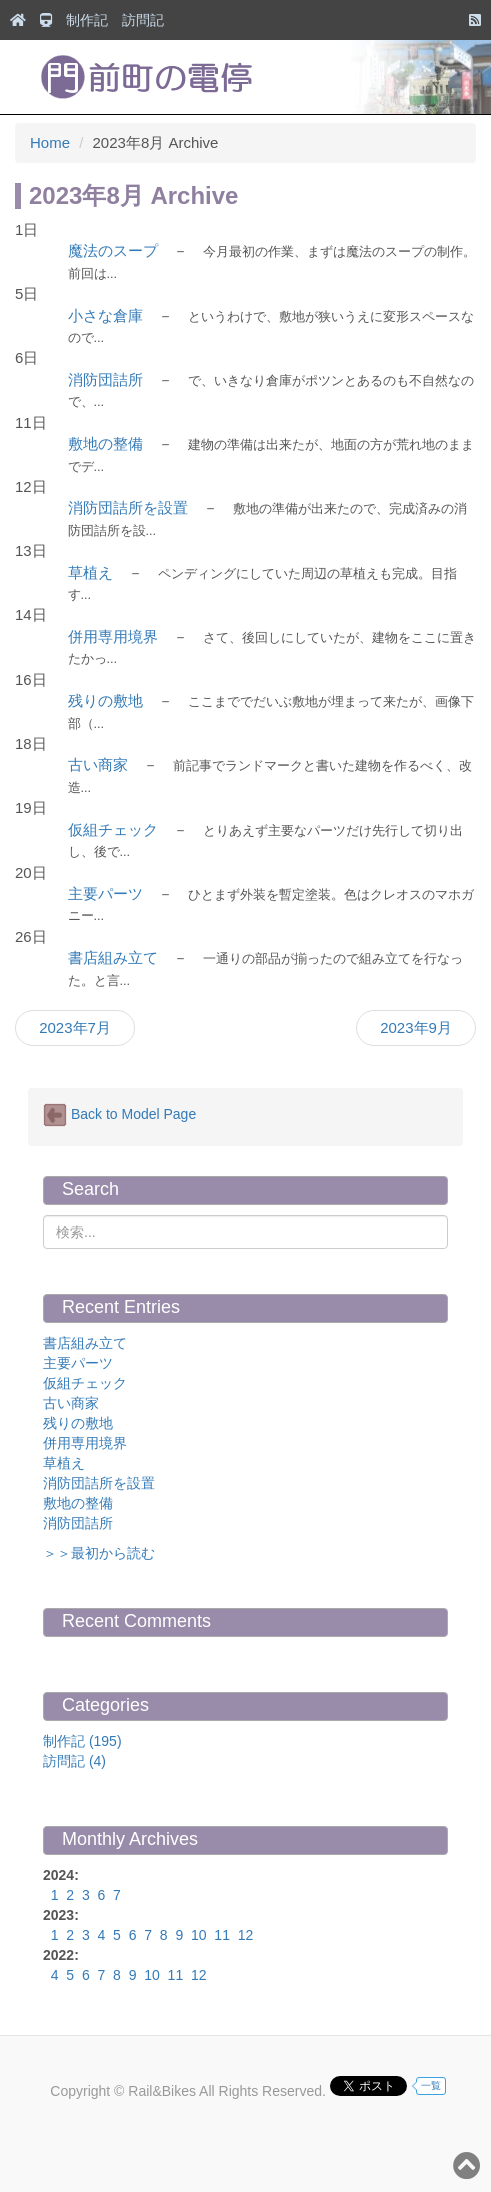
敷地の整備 (105, 443)
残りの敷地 (105, 700)
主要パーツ (105, 893)
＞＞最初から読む (99, 1553)
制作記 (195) (82, 1741)
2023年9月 (416, 1027)
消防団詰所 (105, 379)
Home (50, 142)
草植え (90, 572)
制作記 (87, 20)
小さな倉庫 (105, 315)
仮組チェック (113, 829)
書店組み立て (113, 957)
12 (246, 1935)
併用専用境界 (113, 636)
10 (199, 1935)
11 (222, 1935)
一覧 (431, 2085)
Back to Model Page (119, 1115)
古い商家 (98, 764)
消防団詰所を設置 (128, 507)
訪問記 (143, 20)
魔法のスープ (113, 250)
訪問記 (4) (74, 1761)
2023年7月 (75, 1027)
